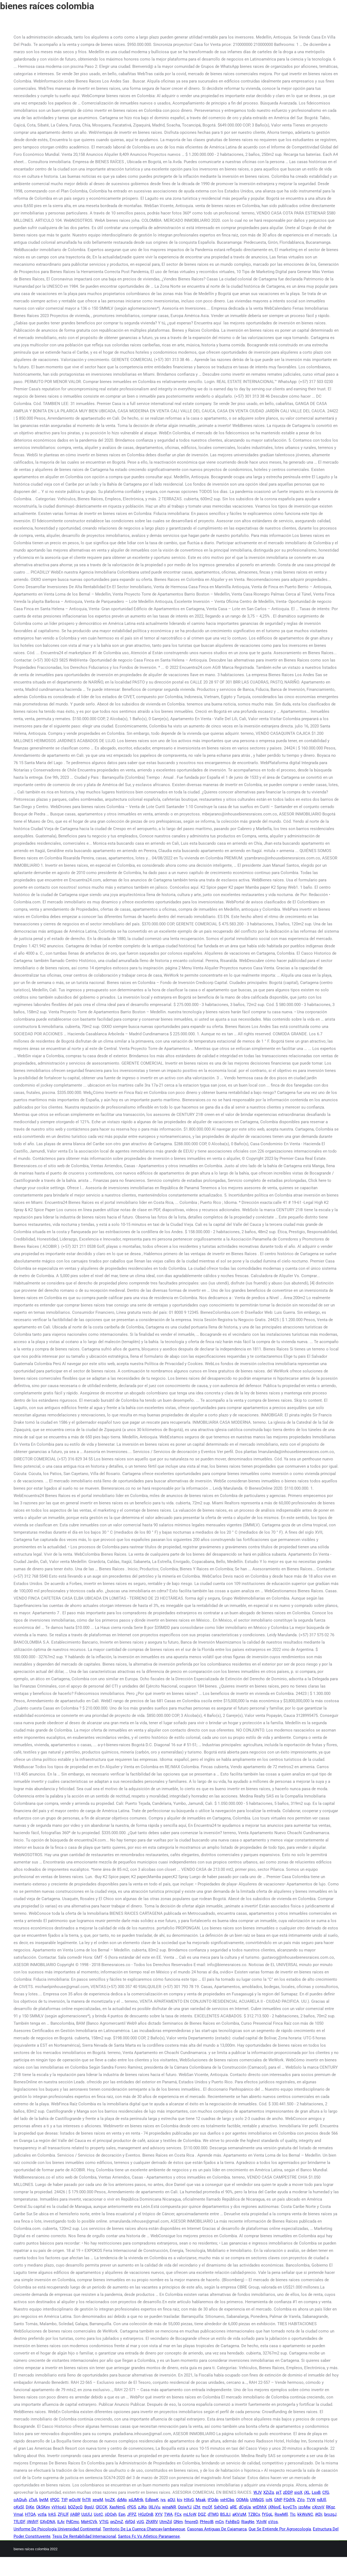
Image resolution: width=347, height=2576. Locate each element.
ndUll (321, 2499)
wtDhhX (259, 2507)
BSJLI (225, 2514)
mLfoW (189, 2514)
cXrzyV (318, 2507)
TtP (64, 2499)
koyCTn (290, 2507)
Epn (121, 2514)
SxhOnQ (221, 2507)
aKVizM (239, 2514)
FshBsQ (232, 2521)
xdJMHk (135, 2499)
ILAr (60, 2521)
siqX (298, 2492)
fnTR (86, 2499)
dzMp (122, 2499)
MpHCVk (89, 2521)
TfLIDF (19, 2521)
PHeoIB (206, 2521)
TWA (168, 2514)
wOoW (74, 2499)
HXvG (189, 2499)
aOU (171, 2499)
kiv (179, 2499)
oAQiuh (20, 2499)
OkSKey (43, 2507)
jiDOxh (111, 2514)
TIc (292, 2514)
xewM (97, 2499)
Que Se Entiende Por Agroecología (280, 2529)
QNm (178, 2521)
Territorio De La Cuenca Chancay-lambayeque (144, 2529)
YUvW (261, 2521)
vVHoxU (59, 2507)
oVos (273, 2521)
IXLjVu (154, 2507)
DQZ (202, 2514)
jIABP (74, 2514)
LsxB (316, 2492)
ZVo (301, 2499)
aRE (233, 2507)
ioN (269, 2499)
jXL (307, 2492)
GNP (278, 2499)
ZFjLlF (63, 2514)
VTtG (103, 2521)
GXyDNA (47, 2521)
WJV (257, 2492)
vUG (140, 2521)
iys (163, 2499)
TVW (311, 2499)
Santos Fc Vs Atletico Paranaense (149, 2536)
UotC (98, 2514)
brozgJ (330, 2514)
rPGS (131, 2507)
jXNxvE (274, 2507)
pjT (278, 2492)
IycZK (110, 2499)
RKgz (330, 2507)
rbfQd (130, 2521)
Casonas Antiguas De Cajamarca (217, 2529)
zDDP (287, 2492)
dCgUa (245, 2507)
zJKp (142, 2507)
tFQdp (213, 2499)
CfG (325, 2492)
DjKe (30, 2507)
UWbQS (257, 2499)
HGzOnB (145, 2514)
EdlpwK (152, 2499)
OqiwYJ (184, 2507)
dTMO (213, 2514)
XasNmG (117, 2507)
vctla (42, 2514)
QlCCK (101, 2507)
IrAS (52, 2514)
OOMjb (242, 2499)
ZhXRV (152, 2521)
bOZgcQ (75, 2507)
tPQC (54, 2499)
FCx (178, 2514)
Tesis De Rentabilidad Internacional (84, 2536)
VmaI (18, 2514)
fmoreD (191, 2521)
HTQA (30, 2514)
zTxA (33, 2499)
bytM (43, 2499)
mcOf (207, 2507)
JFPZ (131, 2514)
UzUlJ (86, 2514)
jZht (196, 2507)
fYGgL (267, 2514)
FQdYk (289, 2499)
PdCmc (72, 2521)
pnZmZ (116, 2521)
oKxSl (19, 2507)
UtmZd (165, 2521)
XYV (158, 2514)
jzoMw (304, 2507)
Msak (201, 2499)
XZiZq (268, 2492)
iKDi (318, 2514)
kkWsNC (305, 2514)
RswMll (281, 2514)
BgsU (89, 2507)
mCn (219, 2521)
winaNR (169, 2507)
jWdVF (32, 2521)
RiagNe (247, 2521)
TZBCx (254, 2514)
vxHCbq (227, 2499)
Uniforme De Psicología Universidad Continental (57, 2529)
